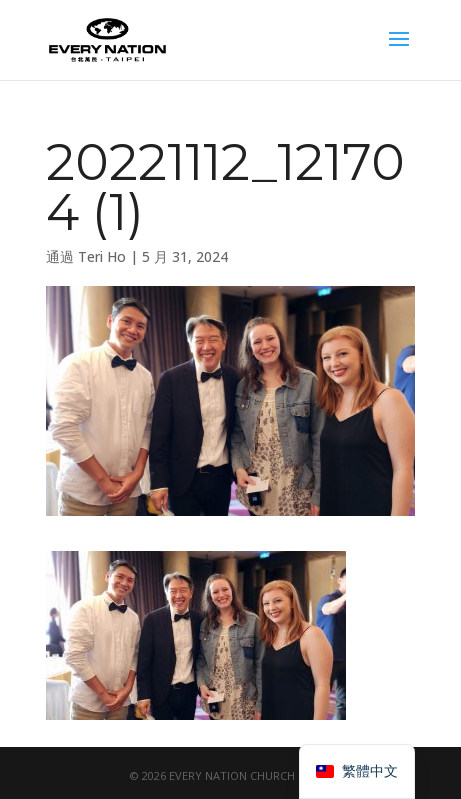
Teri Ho (102, 256)
